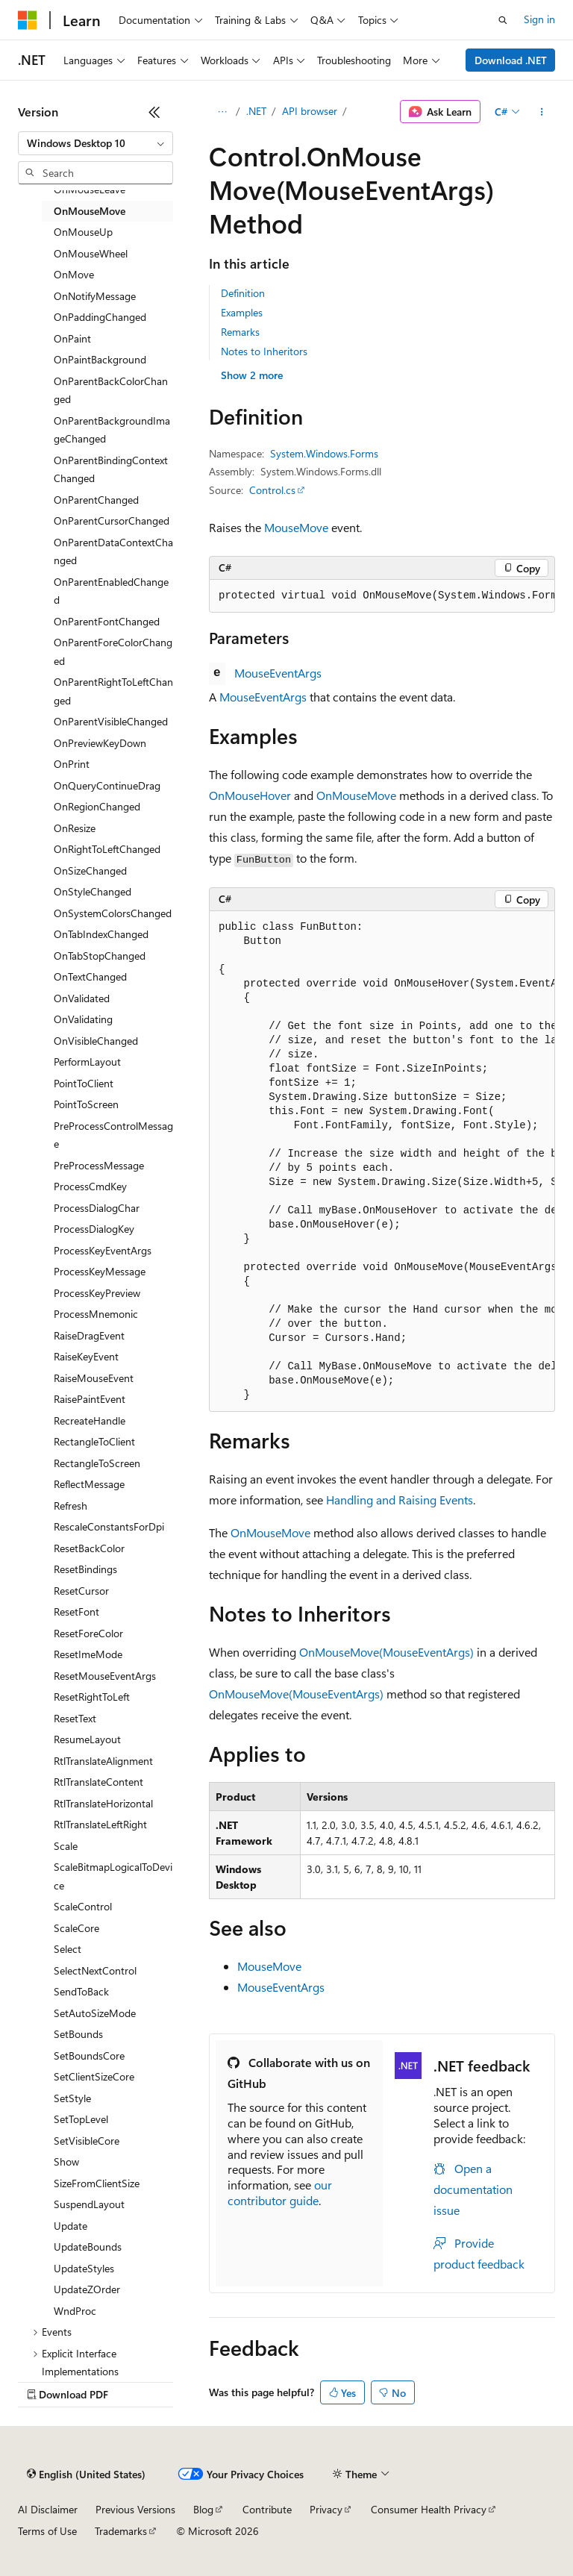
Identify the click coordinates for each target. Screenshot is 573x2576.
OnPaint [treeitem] (72, 338)
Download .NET (511, 60)
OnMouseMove (356, 795)
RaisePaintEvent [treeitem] (89, 1399)
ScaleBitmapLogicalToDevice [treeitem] (113, 1876)
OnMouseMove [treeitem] (89, 211)
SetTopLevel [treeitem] (81, 2119)
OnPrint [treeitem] (72, 764)
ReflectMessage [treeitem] (89, 1484)
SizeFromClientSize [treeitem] (97, 2183)
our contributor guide (280, 2192)
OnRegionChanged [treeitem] (97, 806)
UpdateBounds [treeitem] (88, 2246)
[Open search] (503, 20)
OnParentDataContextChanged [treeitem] (113, 551)
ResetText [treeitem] (75, 1718)
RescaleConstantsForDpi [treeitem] (109, 1526)
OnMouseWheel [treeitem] (91, 253)
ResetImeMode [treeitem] (88, 1654)
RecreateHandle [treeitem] (89, 1420)
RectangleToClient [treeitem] (94, 1441)
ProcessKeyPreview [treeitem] (97, 1293)
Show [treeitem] (66, 2161)
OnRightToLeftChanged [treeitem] (107, 849)
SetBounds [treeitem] (78, 2034)
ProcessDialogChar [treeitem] (97, 1208)
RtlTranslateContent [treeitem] (98, 1782)
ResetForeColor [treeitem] (88, 1633)
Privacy (326, 2509)
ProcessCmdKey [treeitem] (90, 1186)
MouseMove (296, 527)
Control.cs (272, 490)
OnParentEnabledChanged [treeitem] (111, 591)
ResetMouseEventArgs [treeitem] (105, 1676)
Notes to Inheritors (264, 351)
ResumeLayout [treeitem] (87, 1739)
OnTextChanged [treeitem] (90, 976)
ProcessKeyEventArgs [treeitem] (102, 1250)
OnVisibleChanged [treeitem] (96, 1041)
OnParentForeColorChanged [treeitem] (113, 651)
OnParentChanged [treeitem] (96, 500)
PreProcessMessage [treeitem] (99, 1165)
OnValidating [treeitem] (83, 1019)
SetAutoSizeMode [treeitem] (95, 2013)
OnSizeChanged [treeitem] (90, 870)
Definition (243, 293)
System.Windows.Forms (324, 453)
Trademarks (121, 2531)
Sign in (539, 19)
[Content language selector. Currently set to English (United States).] (86, 2474)
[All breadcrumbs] (222, 112)
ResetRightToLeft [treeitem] (92, 1696)
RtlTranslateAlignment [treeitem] (103, 1761)
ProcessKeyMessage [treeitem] (99, 1271)
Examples (242, 312)
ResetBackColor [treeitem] (89, 1548)
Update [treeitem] (70, 2226)
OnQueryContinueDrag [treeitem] (107, 785)
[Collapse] (154, 112)
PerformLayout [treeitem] (87, 1061)
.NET (256, 111)
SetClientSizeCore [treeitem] (94, 2076)
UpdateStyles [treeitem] (84, 2268)
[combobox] (95, 143)
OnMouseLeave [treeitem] (89, 189)
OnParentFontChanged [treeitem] (107, 621)
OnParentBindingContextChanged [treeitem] (111, 469)
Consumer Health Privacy (428, 2509)
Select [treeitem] (67, 1949)
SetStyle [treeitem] (72, 2098)
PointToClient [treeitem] (83, 1083)
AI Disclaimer (48, 2509)
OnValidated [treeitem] (82, 998)
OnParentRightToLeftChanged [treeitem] (113, 691)
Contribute (267, 2509)
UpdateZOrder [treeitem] (87, 2289)
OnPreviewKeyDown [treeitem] (100, 743)
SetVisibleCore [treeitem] (86, 2140)
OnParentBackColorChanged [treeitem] (111, 390)
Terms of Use (47, 2531)
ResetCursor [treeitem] (81, 1591)
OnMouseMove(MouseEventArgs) (386, 1652)
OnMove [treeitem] (74, 274)
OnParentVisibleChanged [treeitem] (111, 721)
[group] (382, 596)
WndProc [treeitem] (75, 2311)
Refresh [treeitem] (70, 1505)
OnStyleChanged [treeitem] (92, 891)
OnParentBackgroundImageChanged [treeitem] (112, 429)
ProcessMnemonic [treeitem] (96, 1314)
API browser (309, 111)
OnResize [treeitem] (75, 828)
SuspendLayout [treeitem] (89, 2204)
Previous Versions (135, 2509)
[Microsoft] (27, 20)
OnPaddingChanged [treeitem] (100, 317)
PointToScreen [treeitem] (86, 1104)
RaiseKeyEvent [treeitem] (86, 1356)
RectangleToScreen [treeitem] (97, 1463)
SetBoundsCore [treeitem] (89, 2055)
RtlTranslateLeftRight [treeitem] (100, 1824)
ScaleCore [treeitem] (76, 1928)
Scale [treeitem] (66, 1846)
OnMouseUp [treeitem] (83, 232)
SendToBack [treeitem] (81, 1991)
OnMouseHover (250, 795)
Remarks (240, 332)
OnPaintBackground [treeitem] (100, 359)
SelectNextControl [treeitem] (95, 1970)
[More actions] (542, 112)
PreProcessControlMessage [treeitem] (113, 1135)
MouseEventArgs (278, 673)
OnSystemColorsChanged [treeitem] (113, 913)
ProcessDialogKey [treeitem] (94, 1229)
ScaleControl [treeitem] (83, 1906)
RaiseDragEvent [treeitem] (89, 1335)
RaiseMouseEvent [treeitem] (94, 1378)
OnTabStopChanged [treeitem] (99, 955)
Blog (203, 2509)
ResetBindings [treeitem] (85, 1569)
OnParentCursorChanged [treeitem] (111, 520)
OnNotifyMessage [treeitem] (95, 296)
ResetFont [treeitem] (76, 1611)
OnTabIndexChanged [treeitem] (101, 934)
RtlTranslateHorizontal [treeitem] (103, 1803)
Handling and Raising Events (399, 1499)
